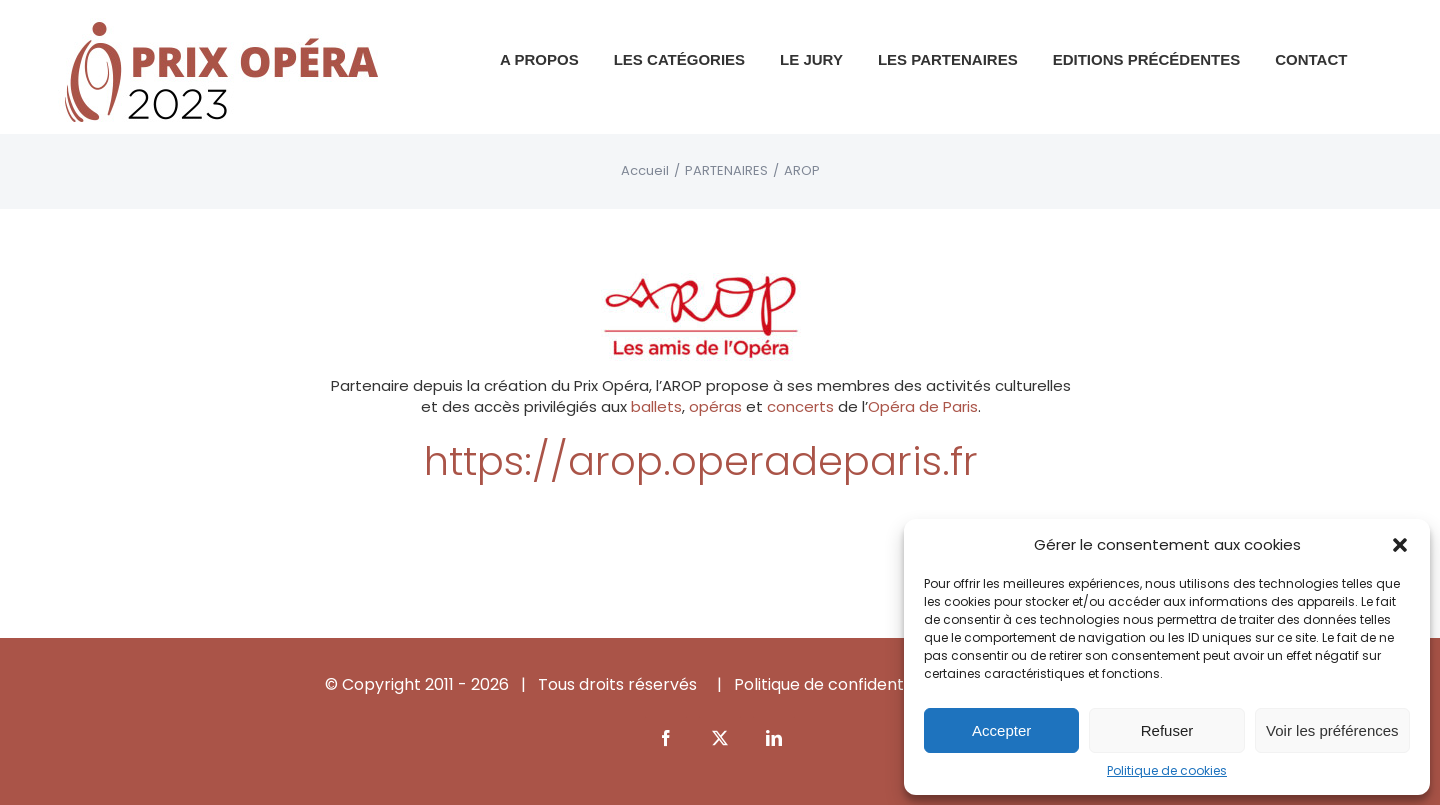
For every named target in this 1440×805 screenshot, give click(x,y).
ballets (656, 406)
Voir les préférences (1332, 730)
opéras (715, 406)
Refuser (1167, 730)
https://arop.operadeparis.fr (701, 461)
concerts (800, 406)
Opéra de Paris (923, 406)
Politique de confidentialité (837, 684)
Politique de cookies (1167, 771)
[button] (1400, 545)
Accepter (1001, 730)
